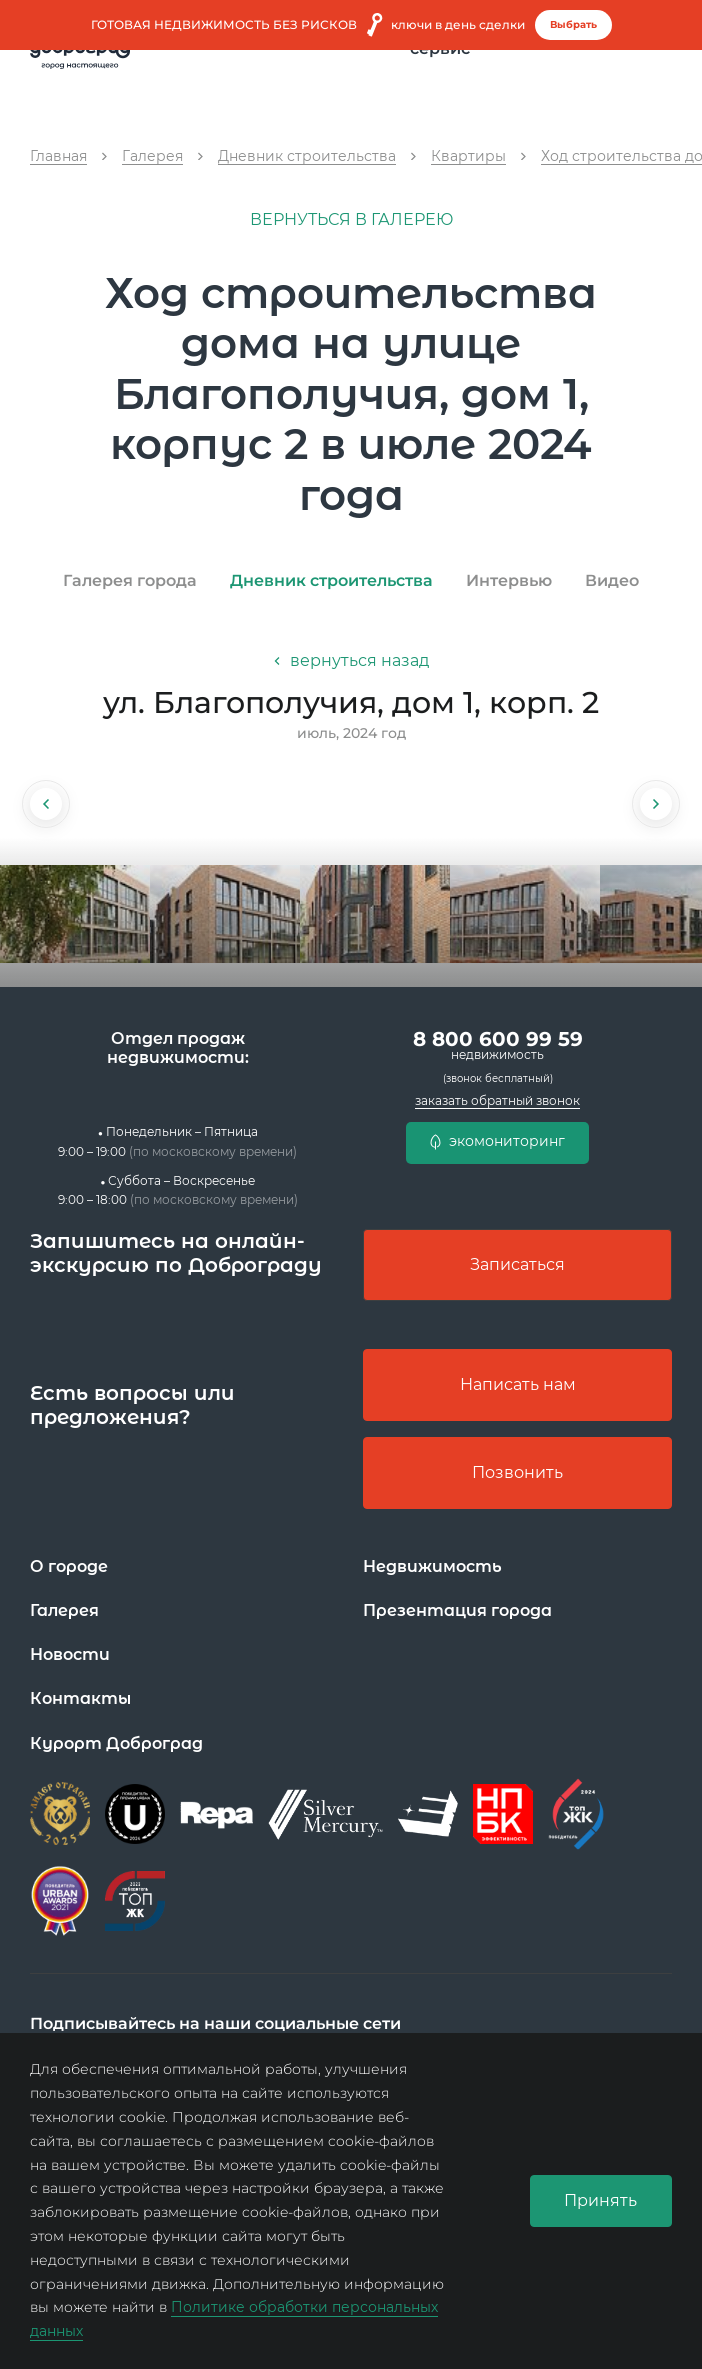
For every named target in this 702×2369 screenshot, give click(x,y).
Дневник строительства (331, 580)
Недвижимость (432, 1566)
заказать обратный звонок (497, 1100)
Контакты (80, 1699)
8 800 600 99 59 (498, 1045)
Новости (70, 1654)
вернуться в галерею (351, 219)
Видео (612, 580)
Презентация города (457, 1610)
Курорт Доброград (116, 1743)
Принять (600, 2200)
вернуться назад (351, 660)
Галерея (64, 1610)
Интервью (509, 580)
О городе (69, 1566)
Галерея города (130, 580)
